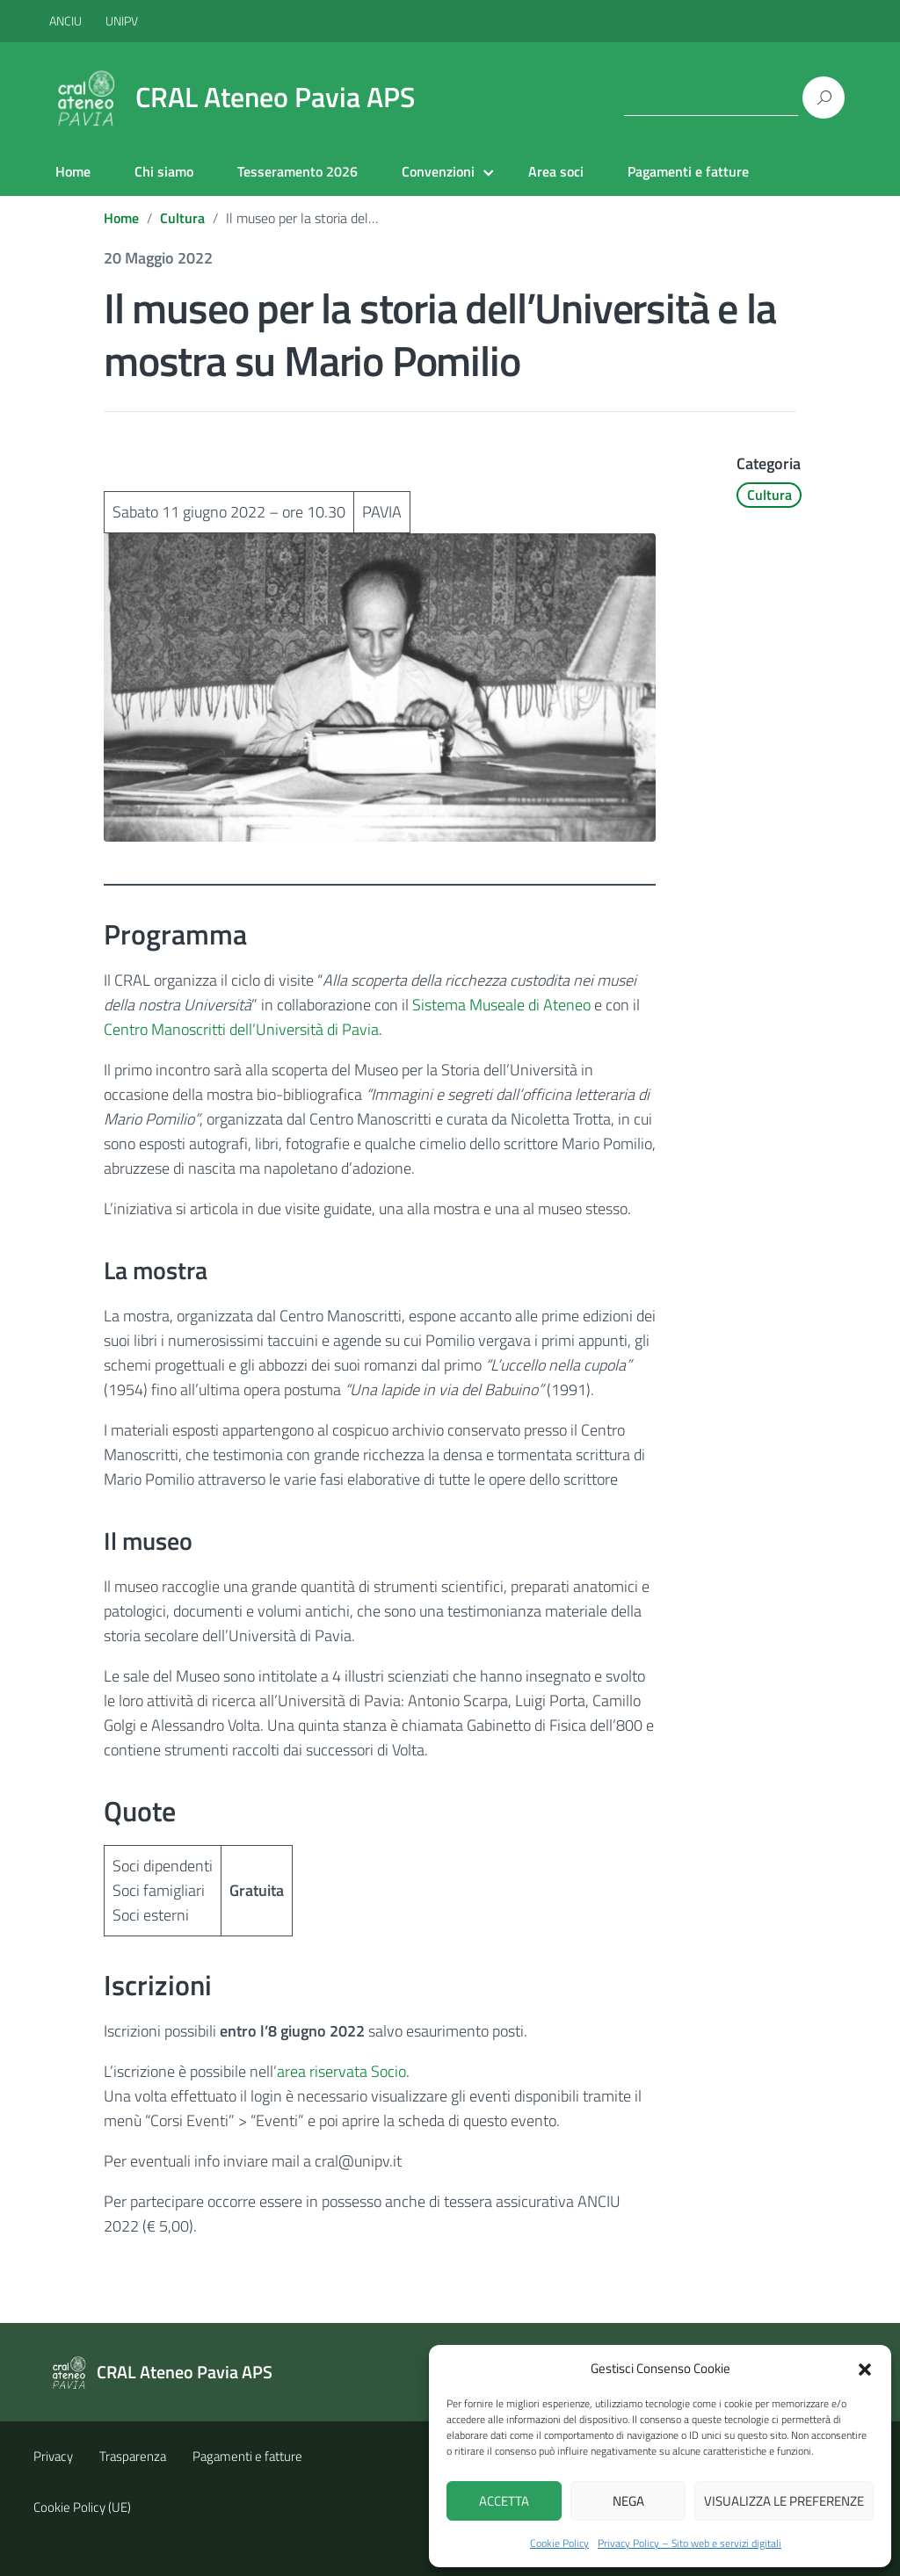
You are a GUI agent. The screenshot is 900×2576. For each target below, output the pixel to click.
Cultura (182, 217)
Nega (628, 2501)
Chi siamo (163, 171)
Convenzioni (438, 171)
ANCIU (66, 20)
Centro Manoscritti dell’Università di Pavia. (243, 1029)
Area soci (556, 171)
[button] (865, 2368)
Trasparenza (132, 2456)
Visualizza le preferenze (784, 2501)
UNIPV (121, 20)
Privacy (53, 2456)
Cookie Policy (559, 2543)
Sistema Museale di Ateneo (501, 1005)
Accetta (504, 2501)
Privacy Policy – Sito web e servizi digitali (689, 2543)
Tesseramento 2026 (297, 171)
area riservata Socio (341, 2071)
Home (73, 171)
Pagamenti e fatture (688, 171)
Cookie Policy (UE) (82, 2507)
